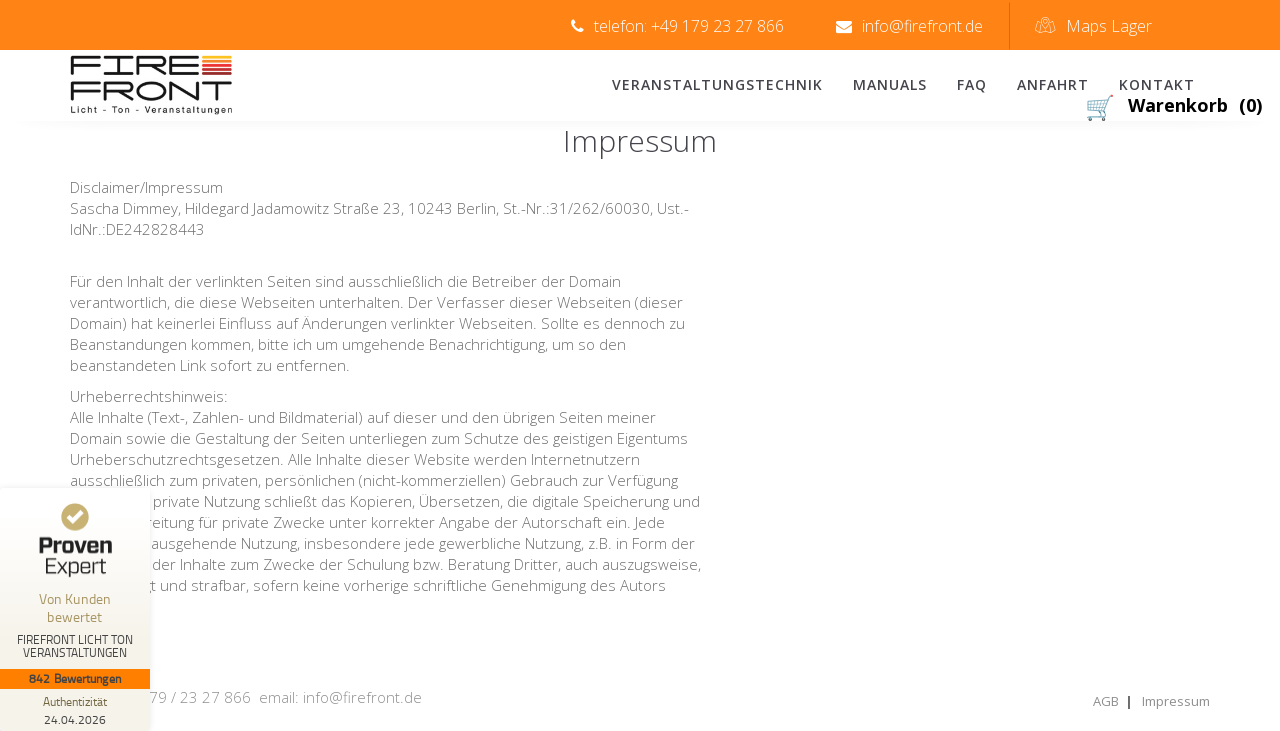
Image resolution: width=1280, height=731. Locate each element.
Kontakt (1157, 84)
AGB (1106, 701)
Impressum (1176, 701)
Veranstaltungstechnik (717, 84)
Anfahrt (1053, 84)
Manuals (890, 84)
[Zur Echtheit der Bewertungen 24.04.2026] (75, 710)
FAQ (972, 84)
